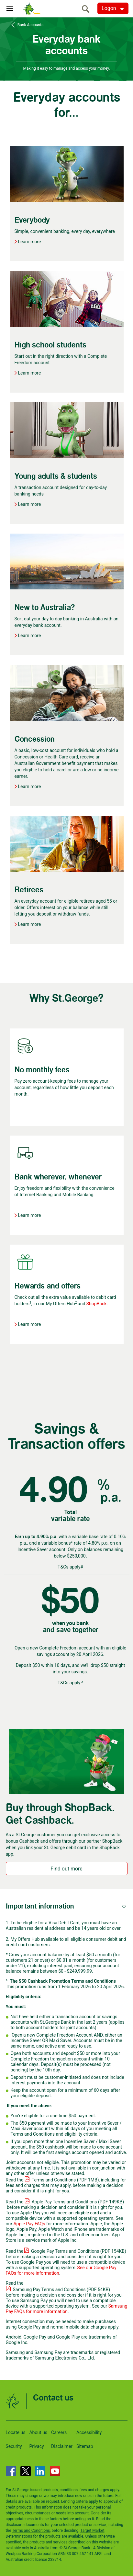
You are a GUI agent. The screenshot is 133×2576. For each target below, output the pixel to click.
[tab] (66, 1906)
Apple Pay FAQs (29, 2223)
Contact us (53, 2398)
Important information (40, 1906)
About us (38, 2432)
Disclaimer (61, 2446)
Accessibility (89, 2432)
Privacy (36, 2446)
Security (14, 2446)
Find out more (66, 1869)
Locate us (16, 2432)
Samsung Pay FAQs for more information (66, 2308)
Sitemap (84, 2446)
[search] (87, 9)
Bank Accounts (29, 24)
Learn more (29, 241)
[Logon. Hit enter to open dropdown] (112, 8)
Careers (59, 2432)
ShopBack (96, 1303)
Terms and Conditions (31, 2530)
